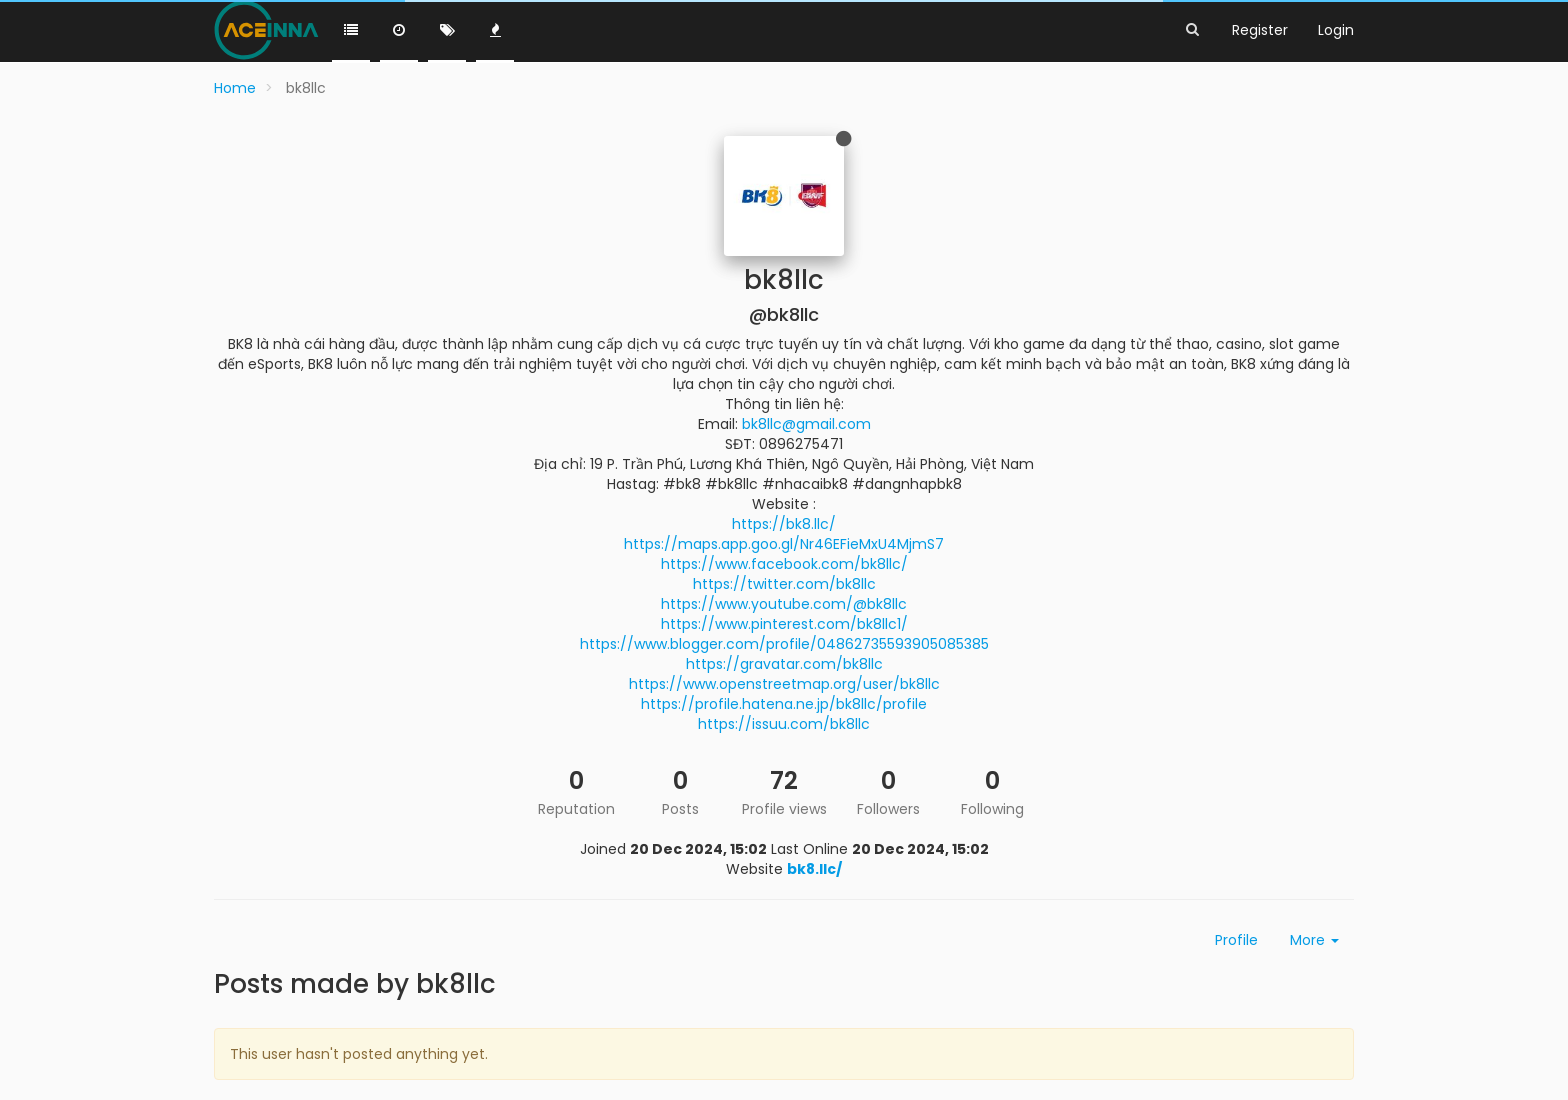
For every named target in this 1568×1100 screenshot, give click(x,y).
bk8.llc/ (814, 869)
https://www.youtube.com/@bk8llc (784, 604)
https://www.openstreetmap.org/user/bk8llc (784, 684)
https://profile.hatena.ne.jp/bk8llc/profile (784, 704)
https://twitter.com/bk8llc (784, 584)
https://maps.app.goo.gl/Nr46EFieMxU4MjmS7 (784, 544)
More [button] (1314, 940)
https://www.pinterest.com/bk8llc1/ (784, 624)
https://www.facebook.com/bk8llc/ (784, 564)
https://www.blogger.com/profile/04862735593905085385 (784, 644)
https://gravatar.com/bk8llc (784, 664)
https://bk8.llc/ (784, 524)
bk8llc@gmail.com (806, 424)
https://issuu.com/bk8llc (784, 724)
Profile (1236, 940)
